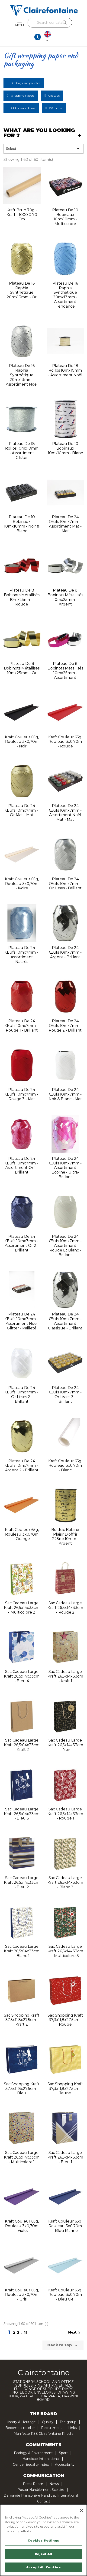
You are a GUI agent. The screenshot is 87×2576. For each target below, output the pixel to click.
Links (72, 2428)
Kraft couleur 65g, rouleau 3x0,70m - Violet (22, 2226)
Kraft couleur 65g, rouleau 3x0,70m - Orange (22, 1534)
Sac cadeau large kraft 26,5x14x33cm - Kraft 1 (65, 1676)
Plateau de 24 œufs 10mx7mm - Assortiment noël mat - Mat (65, 813)
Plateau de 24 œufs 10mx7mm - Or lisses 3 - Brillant (65, 1395)
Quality (47, 2422)
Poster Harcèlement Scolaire (40, 2490)
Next (75, 2332)
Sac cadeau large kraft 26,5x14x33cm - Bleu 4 (21, 1676)
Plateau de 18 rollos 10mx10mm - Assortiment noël (65, 370)
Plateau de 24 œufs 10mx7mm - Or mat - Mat (21, 810)
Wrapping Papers (22, 95)
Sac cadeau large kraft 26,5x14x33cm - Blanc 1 (21, 1951)
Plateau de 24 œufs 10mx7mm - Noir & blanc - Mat (65, 1094)
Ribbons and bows (22, 108)
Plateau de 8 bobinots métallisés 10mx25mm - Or (21, 668)
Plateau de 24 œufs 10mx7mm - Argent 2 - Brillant (22, 1466)
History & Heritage (21, 2422)
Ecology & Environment (33, 2453)
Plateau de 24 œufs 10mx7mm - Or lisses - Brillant (65, 884)
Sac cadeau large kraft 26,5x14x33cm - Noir (65, 1745)
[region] (43, 2540)
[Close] (81, 2510)
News (54, 2484)
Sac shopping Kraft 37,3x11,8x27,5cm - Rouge (65, 2020)
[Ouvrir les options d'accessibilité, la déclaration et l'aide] (37, 37)
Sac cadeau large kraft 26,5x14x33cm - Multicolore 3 (65, 1951)
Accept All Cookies (43, 2567)
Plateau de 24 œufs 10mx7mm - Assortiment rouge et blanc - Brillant (65, 1245)
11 (26, 2333)
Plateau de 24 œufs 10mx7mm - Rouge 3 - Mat (21, 1094)
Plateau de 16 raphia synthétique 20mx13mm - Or (22, 290)
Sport (63, 2453)
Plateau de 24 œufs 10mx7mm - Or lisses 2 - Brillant (21, 1395)
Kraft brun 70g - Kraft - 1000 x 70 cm (21, 215)
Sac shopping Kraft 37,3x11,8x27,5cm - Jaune (65, 2088)
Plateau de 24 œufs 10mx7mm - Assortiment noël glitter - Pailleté (21, 1321)
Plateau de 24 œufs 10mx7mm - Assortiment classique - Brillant (65, 1321)
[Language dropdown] (48, 37)
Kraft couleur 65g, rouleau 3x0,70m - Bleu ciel (65, 2295)
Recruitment (51, 2428)
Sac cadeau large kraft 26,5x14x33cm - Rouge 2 (65, 1607)
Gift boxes (55, 108)
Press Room (33, 2484)
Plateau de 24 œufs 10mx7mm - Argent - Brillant (65, 952)
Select (43, 148)
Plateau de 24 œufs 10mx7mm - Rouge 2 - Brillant (65, 1025)
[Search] (50, 22)
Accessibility (64, 2464)
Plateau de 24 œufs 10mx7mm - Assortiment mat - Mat (65, 524)
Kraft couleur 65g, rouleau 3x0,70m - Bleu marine (65, 2226)
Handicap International (41, 2459)
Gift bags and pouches (25, 83)
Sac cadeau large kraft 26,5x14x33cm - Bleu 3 (21, 1814)
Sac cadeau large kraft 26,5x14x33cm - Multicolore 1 (21, 2157)
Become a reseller (20, 2428)
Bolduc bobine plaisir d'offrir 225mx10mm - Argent (65, 1536)
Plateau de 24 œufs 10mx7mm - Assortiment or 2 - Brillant (22, 1243)
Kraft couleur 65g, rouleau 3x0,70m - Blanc (65, 1466)
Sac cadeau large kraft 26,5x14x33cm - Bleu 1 (65, 2157)
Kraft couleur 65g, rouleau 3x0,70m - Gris (22, 2295)
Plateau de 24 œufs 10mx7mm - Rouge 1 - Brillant (21, 1025)
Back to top (63, 2345)
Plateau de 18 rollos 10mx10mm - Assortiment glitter (22, 450)
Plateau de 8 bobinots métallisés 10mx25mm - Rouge (21, 597)
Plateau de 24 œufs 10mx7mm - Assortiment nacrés (21, 954)
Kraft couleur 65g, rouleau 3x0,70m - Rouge (65, 742)
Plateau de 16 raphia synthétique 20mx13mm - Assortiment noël (22, 374)
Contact (43, 2501)
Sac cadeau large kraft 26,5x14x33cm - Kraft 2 (21, 1745)
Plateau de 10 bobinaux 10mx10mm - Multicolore (65, 217)
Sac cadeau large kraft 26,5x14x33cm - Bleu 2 (21, 1882)
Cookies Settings (43, 2540)
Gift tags (54, 95)
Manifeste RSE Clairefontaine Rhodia (43, 2433)
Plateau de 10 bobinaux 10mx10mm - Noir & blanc (21, 524)
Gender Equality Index (31, 2464)
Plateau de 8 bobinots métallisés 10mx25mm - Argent (65, 597)
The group (68, 2422)
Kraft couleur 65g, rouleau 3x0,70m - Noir (22, 742)
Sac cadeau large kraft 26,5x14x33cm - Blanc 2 (65, 1882)
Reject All (43, 2554)
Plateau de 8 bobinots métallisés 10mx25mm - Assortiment (65, 670)
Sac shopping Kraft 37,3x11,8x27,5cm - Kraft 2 (21, 2020)
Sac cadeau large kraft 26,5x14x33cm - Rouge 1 (65, 1814)
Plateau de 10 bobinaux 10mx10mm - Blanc (65, 448)
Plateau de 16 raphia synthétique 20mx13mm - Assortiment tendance (65, 295)
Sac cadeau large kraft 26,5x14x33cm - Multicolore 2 (21, 1607)
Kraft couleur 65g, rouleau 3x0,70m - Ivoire (22, 884)
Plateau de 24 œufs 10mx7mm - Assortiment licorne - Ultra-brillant (65, 1167)
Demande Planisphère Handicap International (41, 2495)
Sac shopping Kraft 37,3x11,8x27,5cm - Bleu (21, 2088)
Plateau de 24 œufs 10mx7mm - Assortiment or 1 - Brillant (21, 1165)
